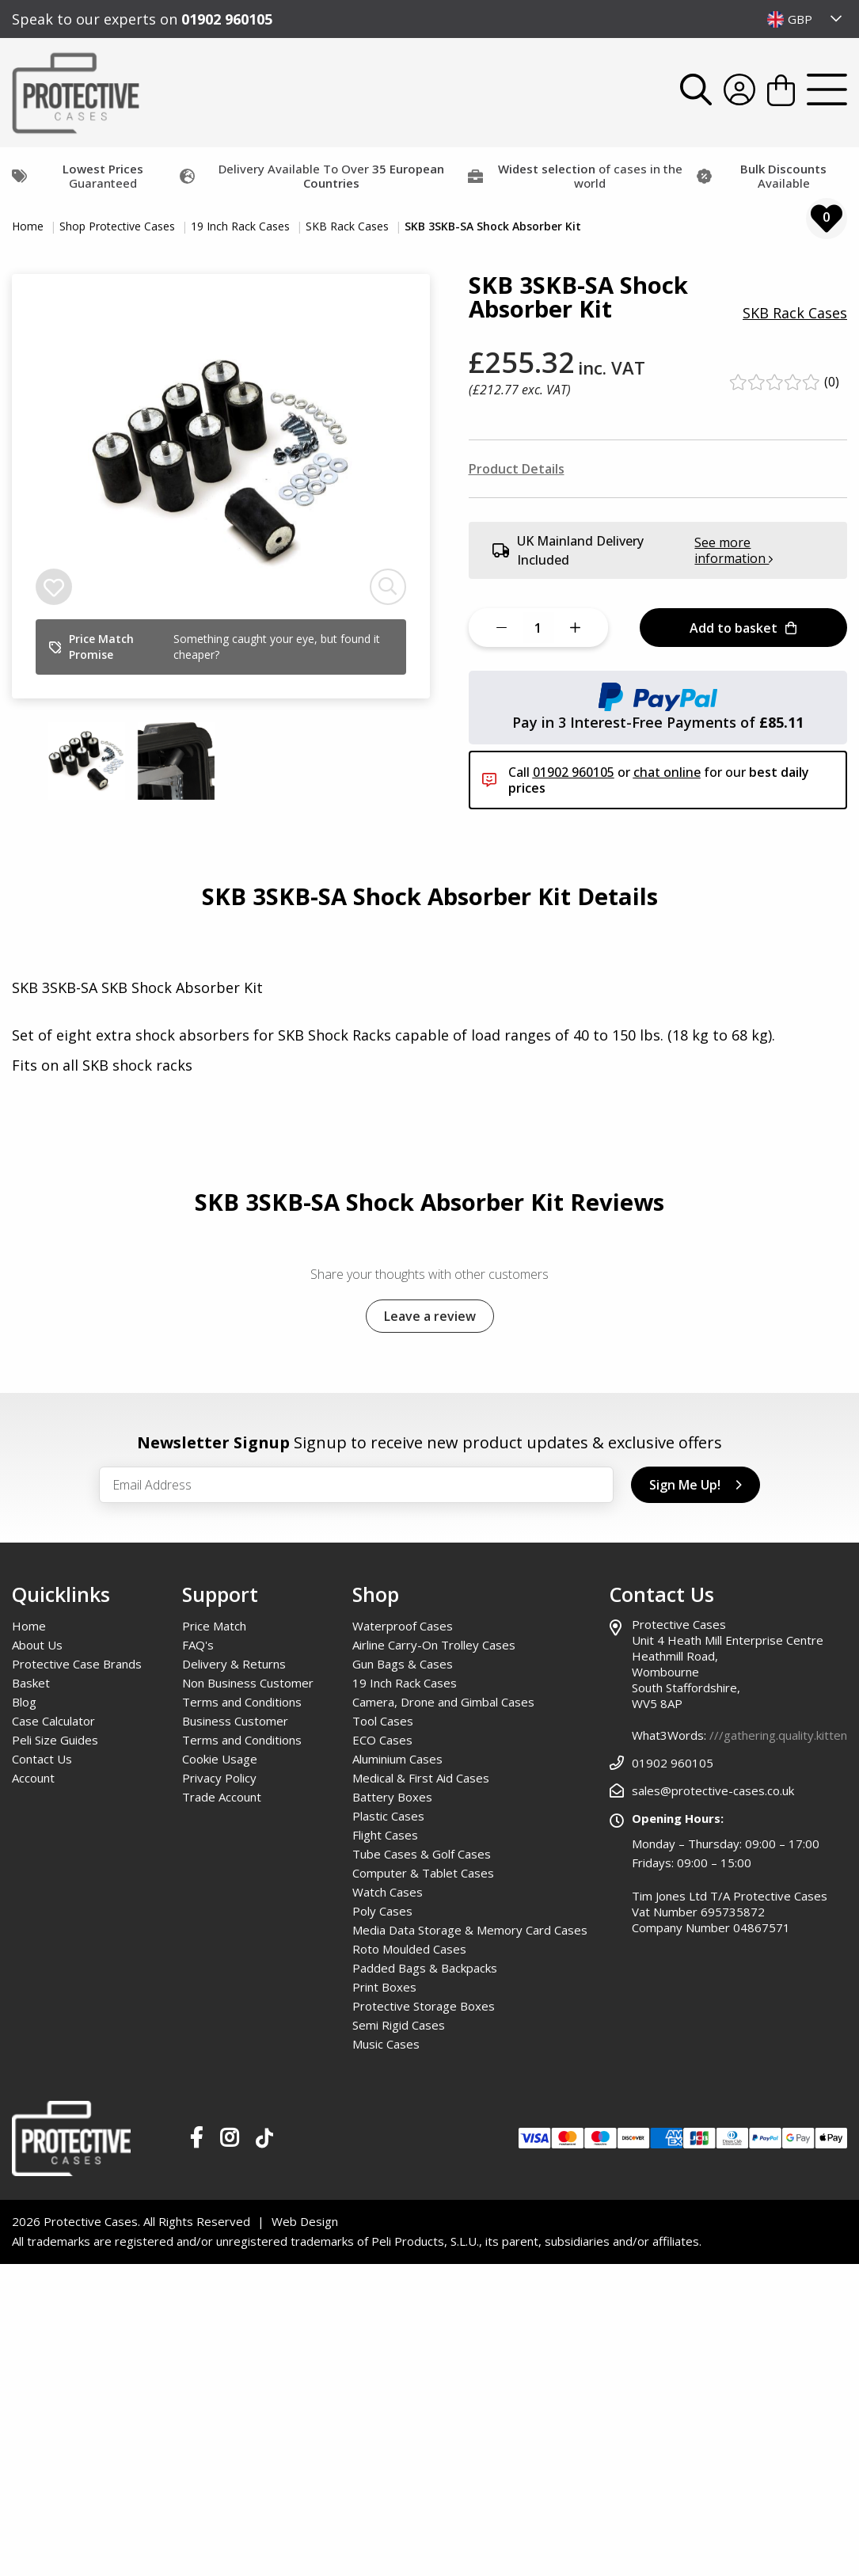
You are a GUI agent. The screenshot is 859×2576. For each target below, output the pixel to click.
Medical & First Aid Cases (420, 1778)
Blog (24, 1702)
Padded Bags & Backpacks (424, 1968)
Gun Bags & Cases (402, 1664)
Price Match (214, 1626)
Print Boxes (384, 1987)
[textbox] (805, 19)
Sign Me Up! (695, 1484)
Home (29, 226)
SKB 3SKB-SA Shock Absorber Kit (493, 226)
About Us (37, 1645)
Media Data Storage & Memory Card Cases (469, 1930)
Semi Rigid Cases (398, 2025)
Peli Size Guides (55, 1740)
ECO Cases (382, 1740)
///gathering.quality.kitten (778, 1735)
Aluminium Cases (397, 1759)
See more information (733, 550)
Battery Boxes (392, 1797)
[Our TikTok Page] (264, 2141)
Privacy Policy (219, 1778)
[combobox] (805, 19)
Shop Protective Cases (118, 226)
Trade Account (221, 1797)
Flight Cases (385, 1835)
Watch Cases (387, 1892)
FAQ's (198, 1645)
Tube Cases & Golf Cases (421, 1854)
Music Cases (386, 2044)
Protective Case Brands (77, 1664)
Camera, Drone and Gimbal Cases (443, 1702)
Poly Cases (382, 1911)
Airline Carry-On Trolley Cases (433, 1645)
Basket (31, 1683)
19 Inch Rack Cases (242, 226)
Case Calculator (53, 1721)
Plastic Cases (388, 1816)
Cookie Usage (219, 1759)
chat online (667, 772)
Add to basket (743, 628)
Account (33, 1778)
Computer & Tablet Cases (423, 1873)
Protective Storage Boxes (423, 2006)
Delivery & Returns (234, 1664)
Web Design (305, 2221)
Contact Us (42, 1759)
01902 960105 (226, 19)
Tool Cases (382, 1721)
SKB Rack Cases (349, 226)
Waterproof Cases (402, 1626)
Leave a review (430, 1316)
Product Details (516, 469)
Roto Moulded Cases (409, 1949)
